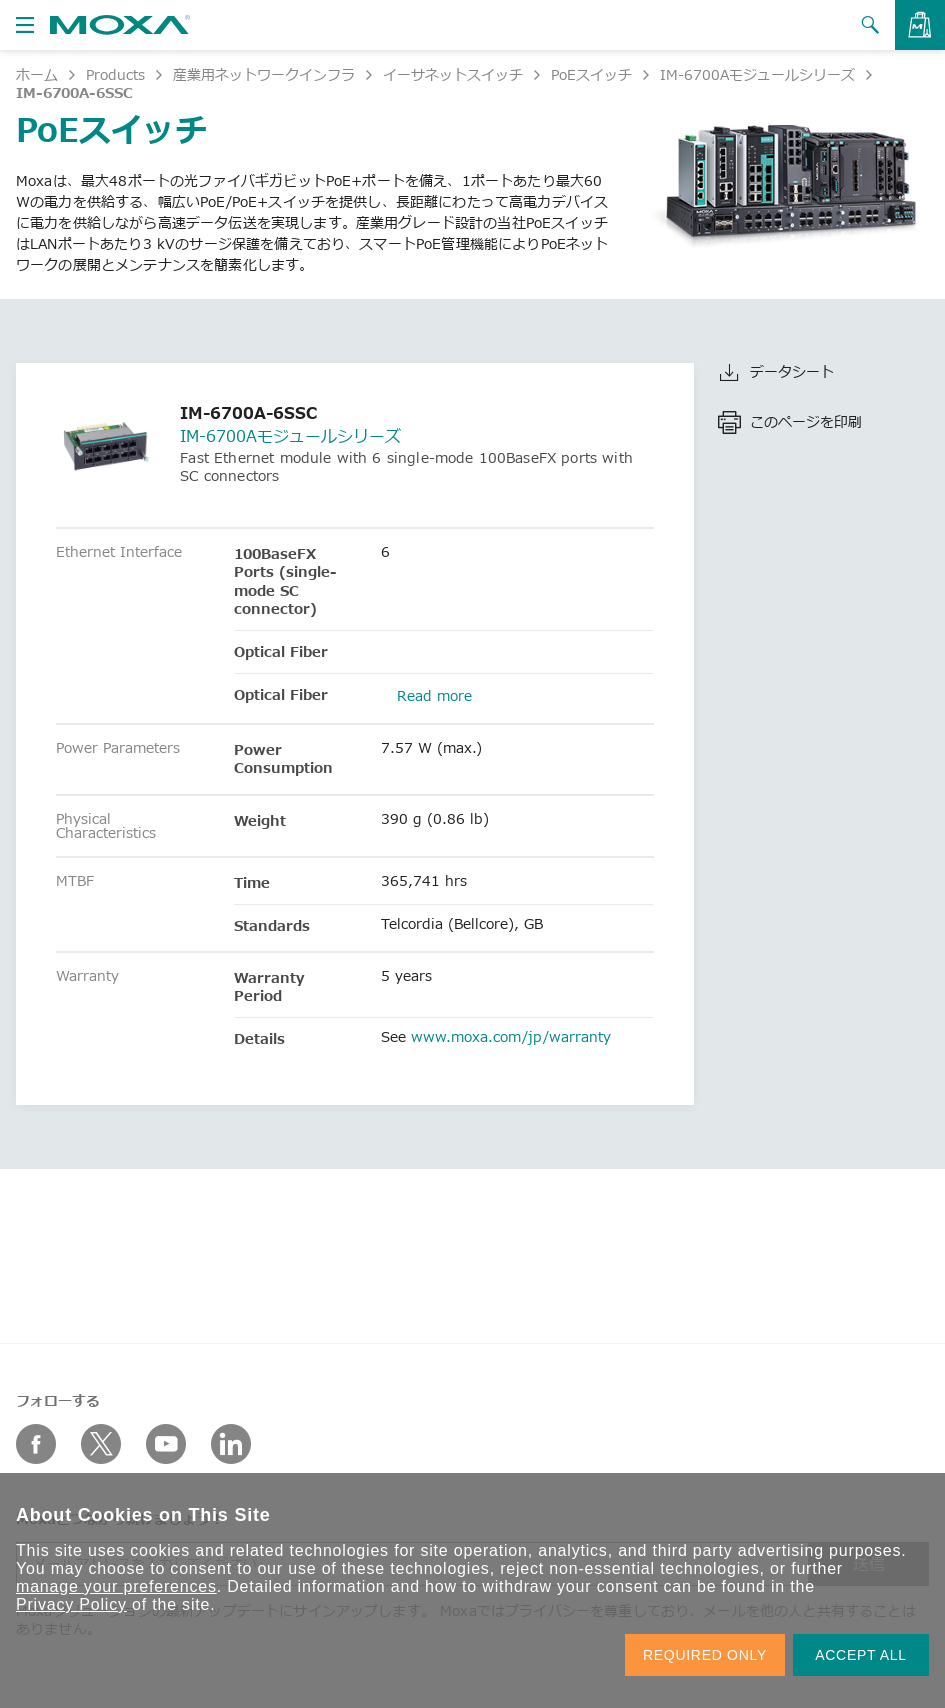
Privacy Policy (71, 1604)
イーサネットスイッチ (453, 74)
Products (115, 74)
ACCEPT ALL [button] (861, 1655)
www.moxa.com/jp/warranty (511, 1036)
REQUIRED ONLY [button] (705, 1655)
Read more (434, 695)
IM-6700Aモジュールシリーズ (757, 74)
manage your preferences (116, 1586)
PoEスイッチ (591, 74)
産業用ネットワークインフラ (264, 74)
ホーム (37, 74)
